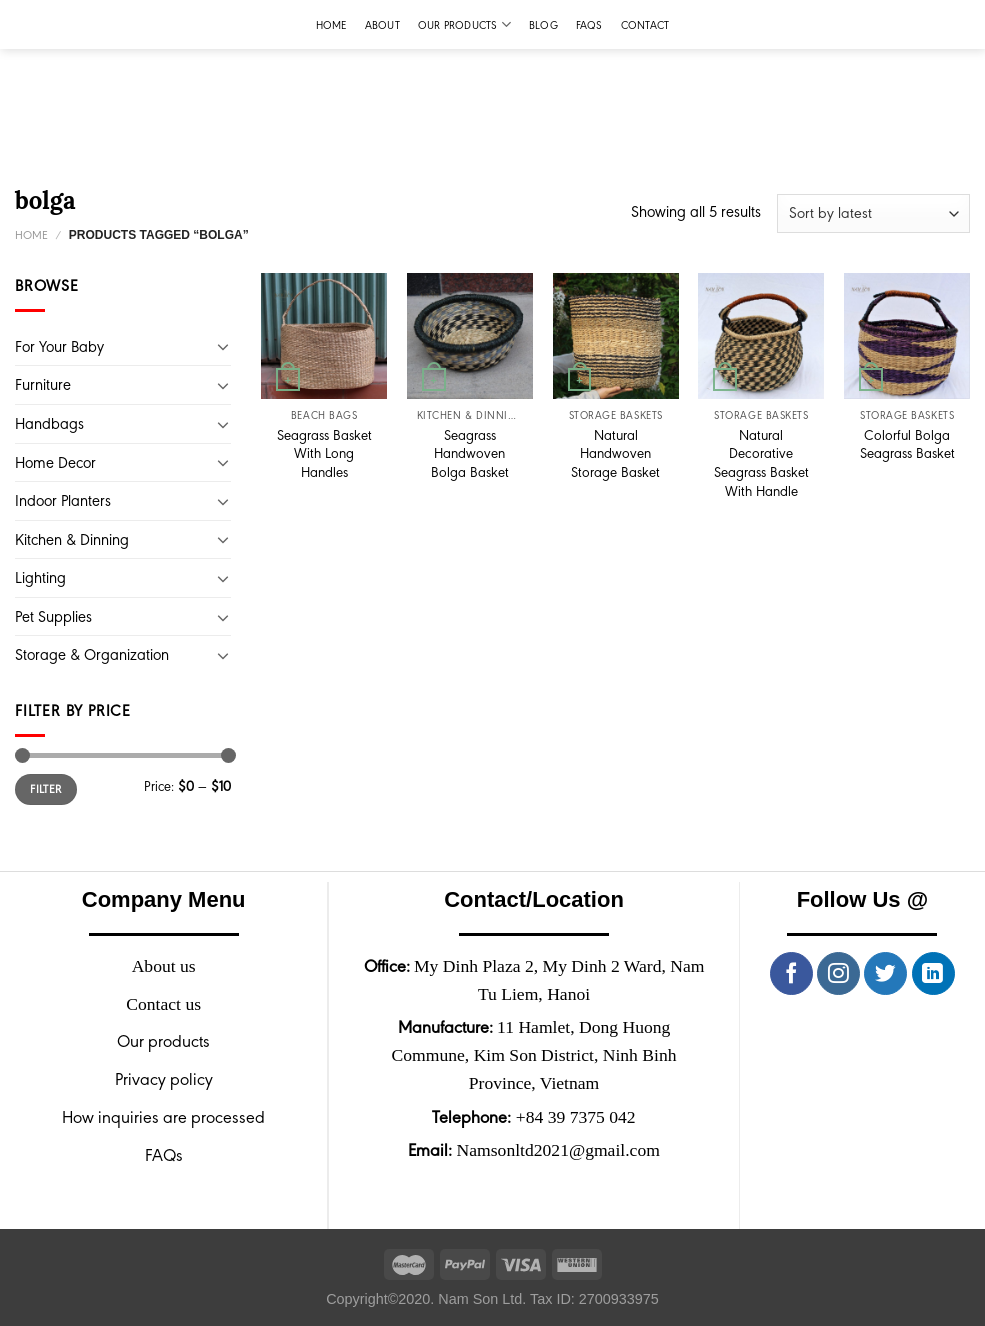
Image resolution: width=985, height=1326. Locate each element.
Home (331, 25)
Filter (45, 789)
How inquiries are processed (163, 1117)
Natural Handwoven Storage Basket (615, 453)
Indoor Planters (63, 500)
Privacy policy (164, 1079)
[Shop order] (873, 213)
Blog (543, 25)
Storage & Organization (92, 654)
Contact (645, 25)
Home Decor (55, 462)
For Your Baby (59, 346)
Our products (464, 24)
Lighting (40, 577)
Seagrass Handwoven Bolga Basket (470, 453)
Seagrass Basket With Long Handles (324, 453)
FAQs (589, 25)
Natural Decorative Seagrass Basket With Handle (761, 463)
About (382, 25)
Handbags (49, 423)
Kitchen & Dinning (72, 539)
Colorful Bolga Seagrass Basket (907, 444)
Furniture (43, 384)
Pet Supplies (53, 616)
